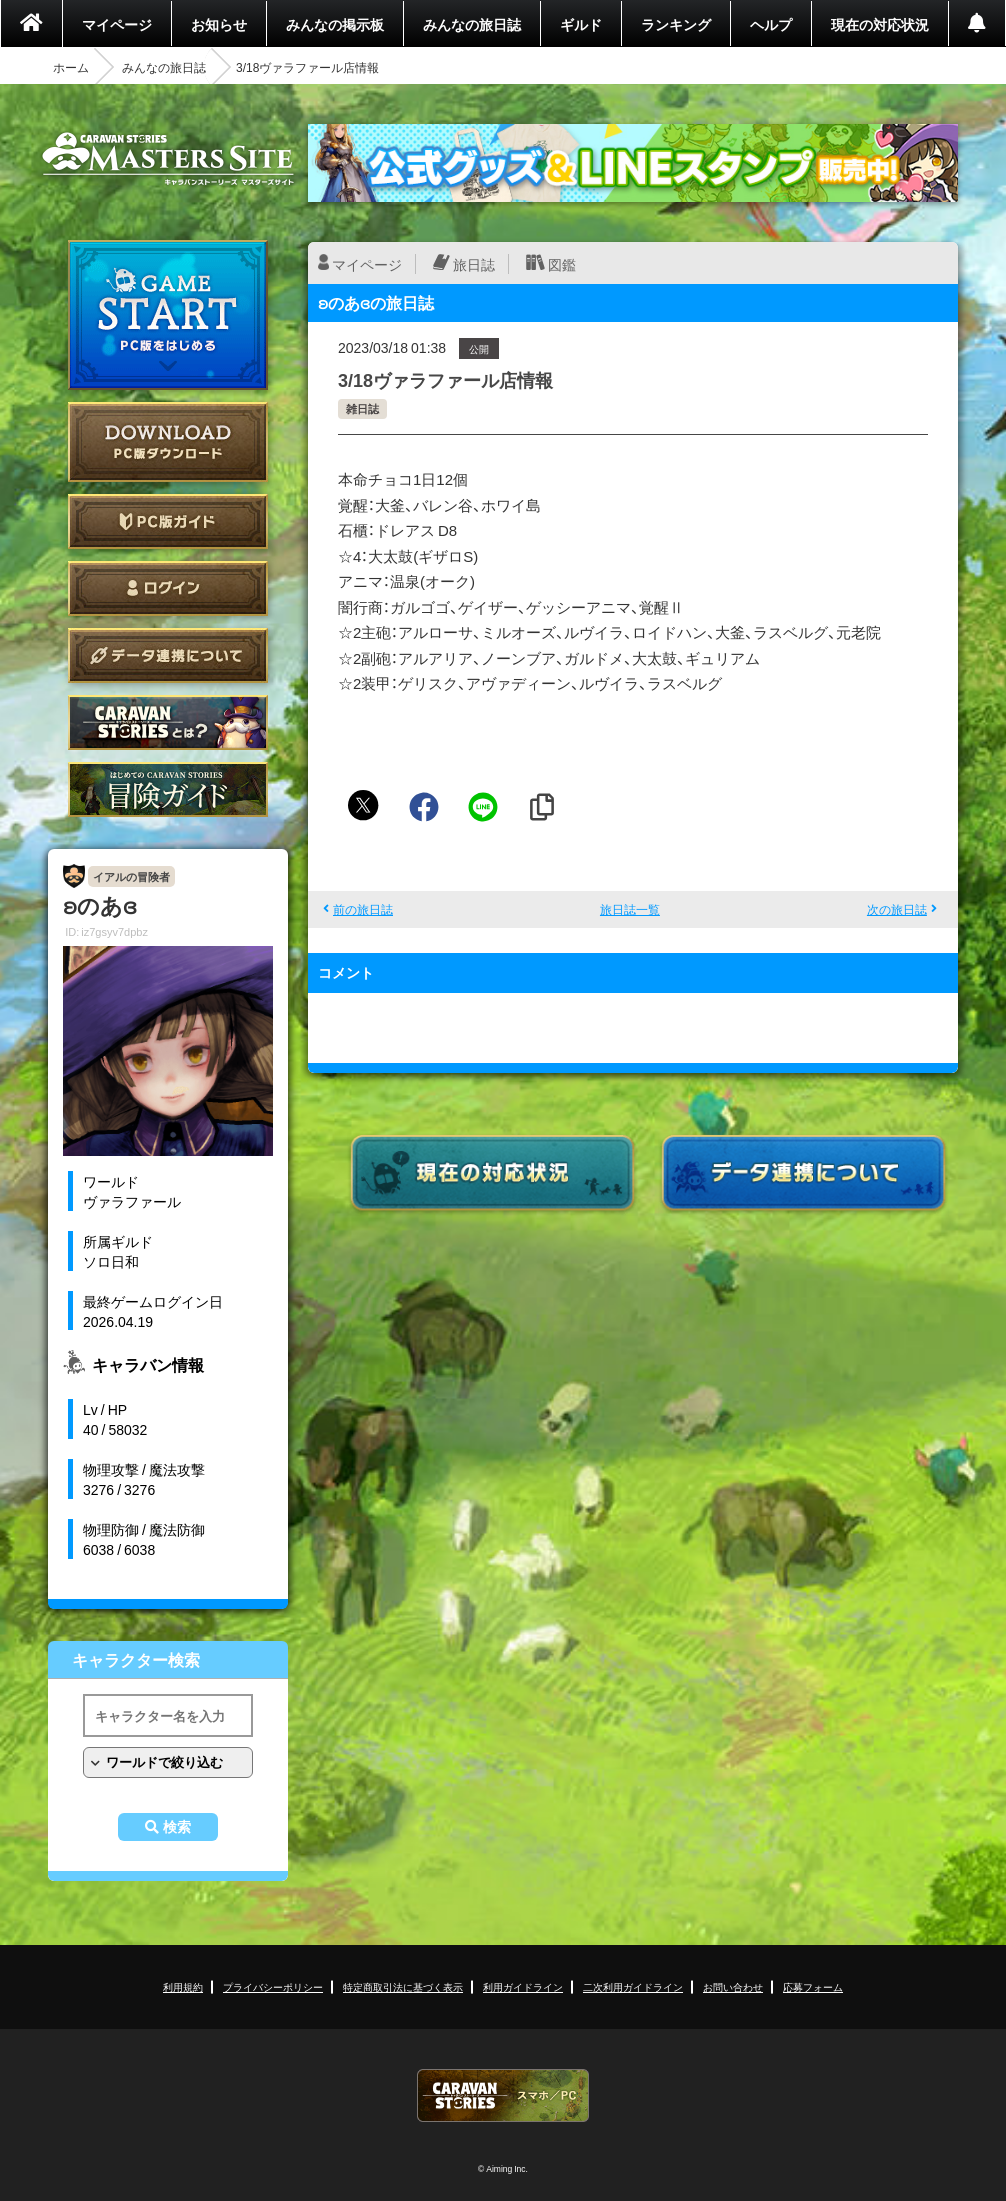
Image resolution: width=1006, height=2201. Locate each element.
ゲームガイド (168, 789)
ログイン (168, 588)
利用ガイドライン (523, 1986)
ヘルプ (771, 24)
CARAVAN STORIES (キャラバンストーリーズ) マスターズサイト (168, 159)
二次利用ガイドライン (633, 1986)
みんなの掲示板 (335, 24)
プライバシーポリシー (273, 1986)
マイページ (117, 24)
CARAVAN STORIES (503, 2095)
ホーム (71, 67)
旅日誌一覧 (630, 909)
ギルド (581, 24)
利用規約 (183, 1986)
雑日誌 (362, 408)
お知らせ (219, 24)
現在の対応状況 (880, 24)
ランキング (676, 24)
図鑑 (562, 264)
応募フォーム (813, 1986)
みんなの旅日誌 (472, 24)
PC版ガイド (168, 521)
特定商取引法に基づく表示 (403, 1986)
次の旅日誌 (897, 909)
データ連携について (168, 655)
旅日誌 (474, 264)
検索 (177, 1827)
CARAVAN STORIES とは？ (168, 722)
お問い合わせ (733, 1986)
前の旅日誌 (363, 909)
